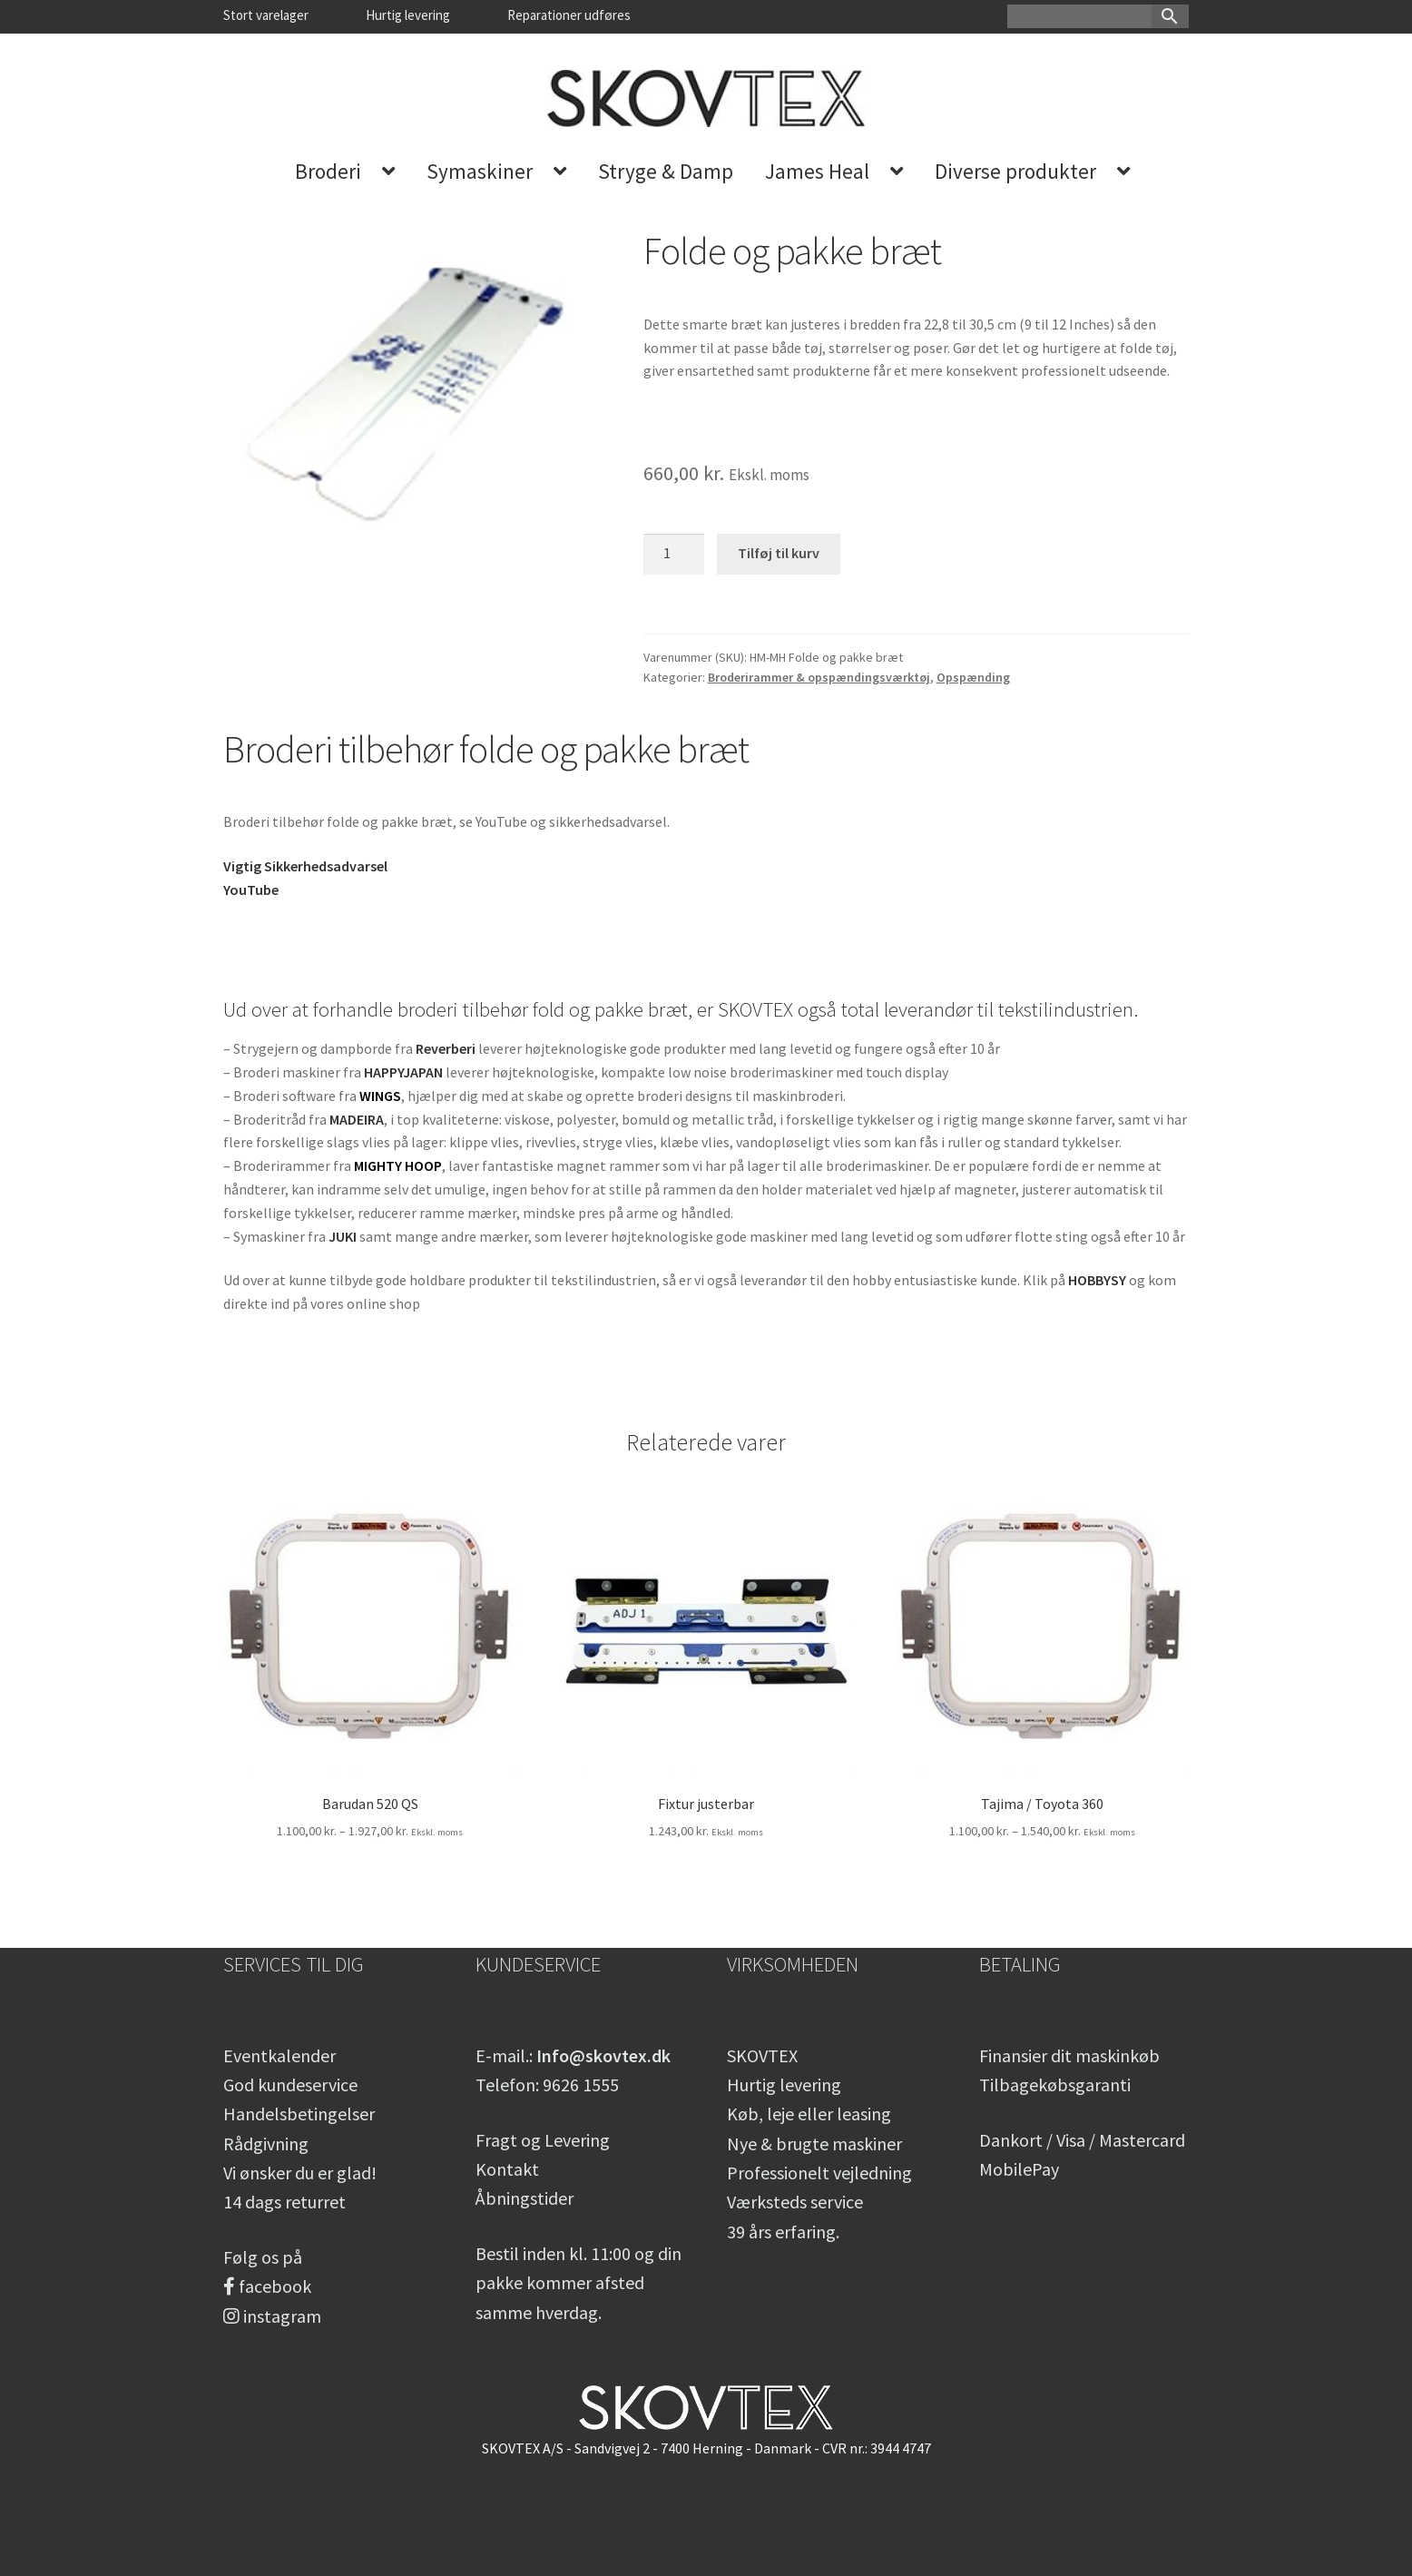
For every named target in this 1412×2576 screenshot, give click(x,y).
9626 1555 (581, 2084)
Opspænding (973, 677)
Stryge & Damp (665, 171)
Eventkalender (279, 2055)
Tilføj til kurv (778, 553)
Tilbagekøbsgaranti (1055, 2084)
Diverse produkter (1015, 171)
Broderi (328, 171)
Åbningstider (525, 2198)
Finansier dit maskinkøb (1069, 2055)
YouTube (251, 889)
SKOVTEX (755, 1009)
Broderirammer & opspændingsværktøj (819, 677)
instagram (272, 2316)
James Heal (817, 171)
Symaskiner (480, 171)
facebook (267, 2286)
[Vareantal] (674, 554)
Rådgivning (266, 2143)
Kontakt (507, 2169)
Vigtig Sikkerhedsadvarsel (305, 866)
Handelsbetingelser (299, 2113)
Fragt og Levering (543, 2140)
